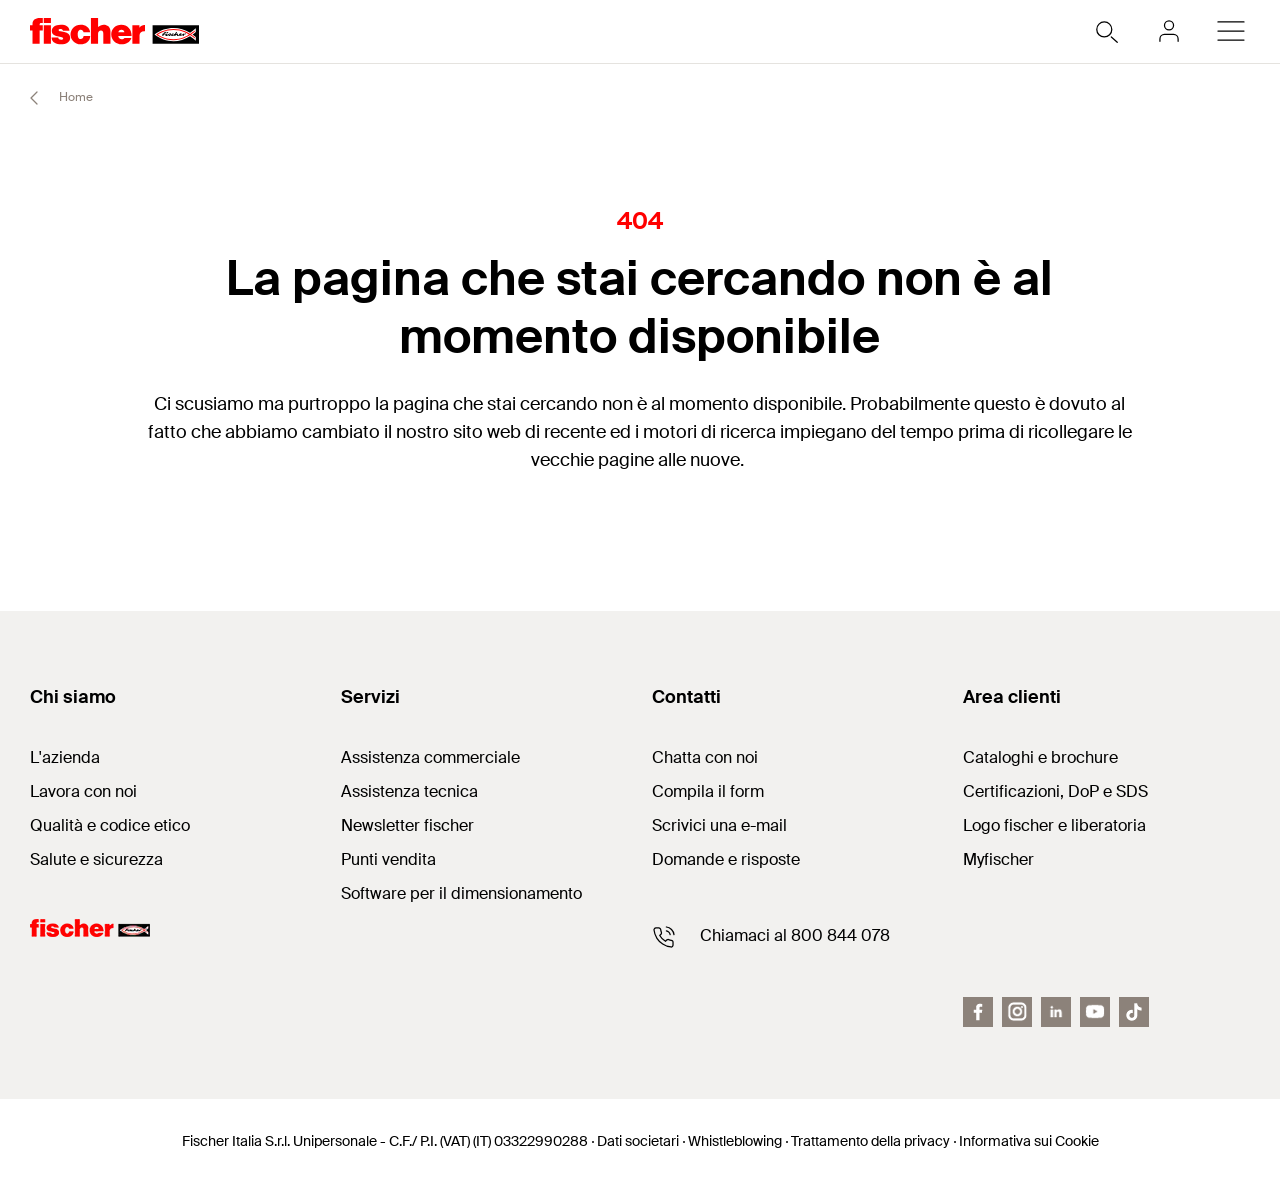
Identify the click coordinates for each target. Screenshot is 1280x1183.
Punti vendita (388, 859)
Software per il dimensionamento (461, 893)
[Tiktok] (1134, 1012)
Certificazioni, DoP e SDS (1055, 791)
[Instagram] (1017, 1012)
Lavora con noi (83, 791)
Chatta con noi (705, 757)
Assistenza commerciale (430, 757)
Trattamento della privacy (870, 1141)
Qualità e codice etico (110, 825)
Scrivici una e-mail (719, 825)
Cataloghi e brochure (1040, 757)
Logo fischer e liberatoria (1054, 825)
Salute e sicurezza (96, 859)
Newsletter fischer (407, 825)
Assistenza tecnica (409, 791)
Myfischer (998, 859)
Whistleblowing (735, 1141)
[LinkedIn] (1056, 1012)
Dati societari (638, 1141)
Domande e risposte (726, 859)
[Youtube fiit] (1095, 1012)
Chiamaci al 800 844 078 (795, 935)
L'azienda (65, 757)
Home (52, 98)
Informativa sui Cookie (1029, 1141)
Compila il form (708, 791)
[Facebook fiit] (978, 1012)
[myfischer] (1169, 31)
